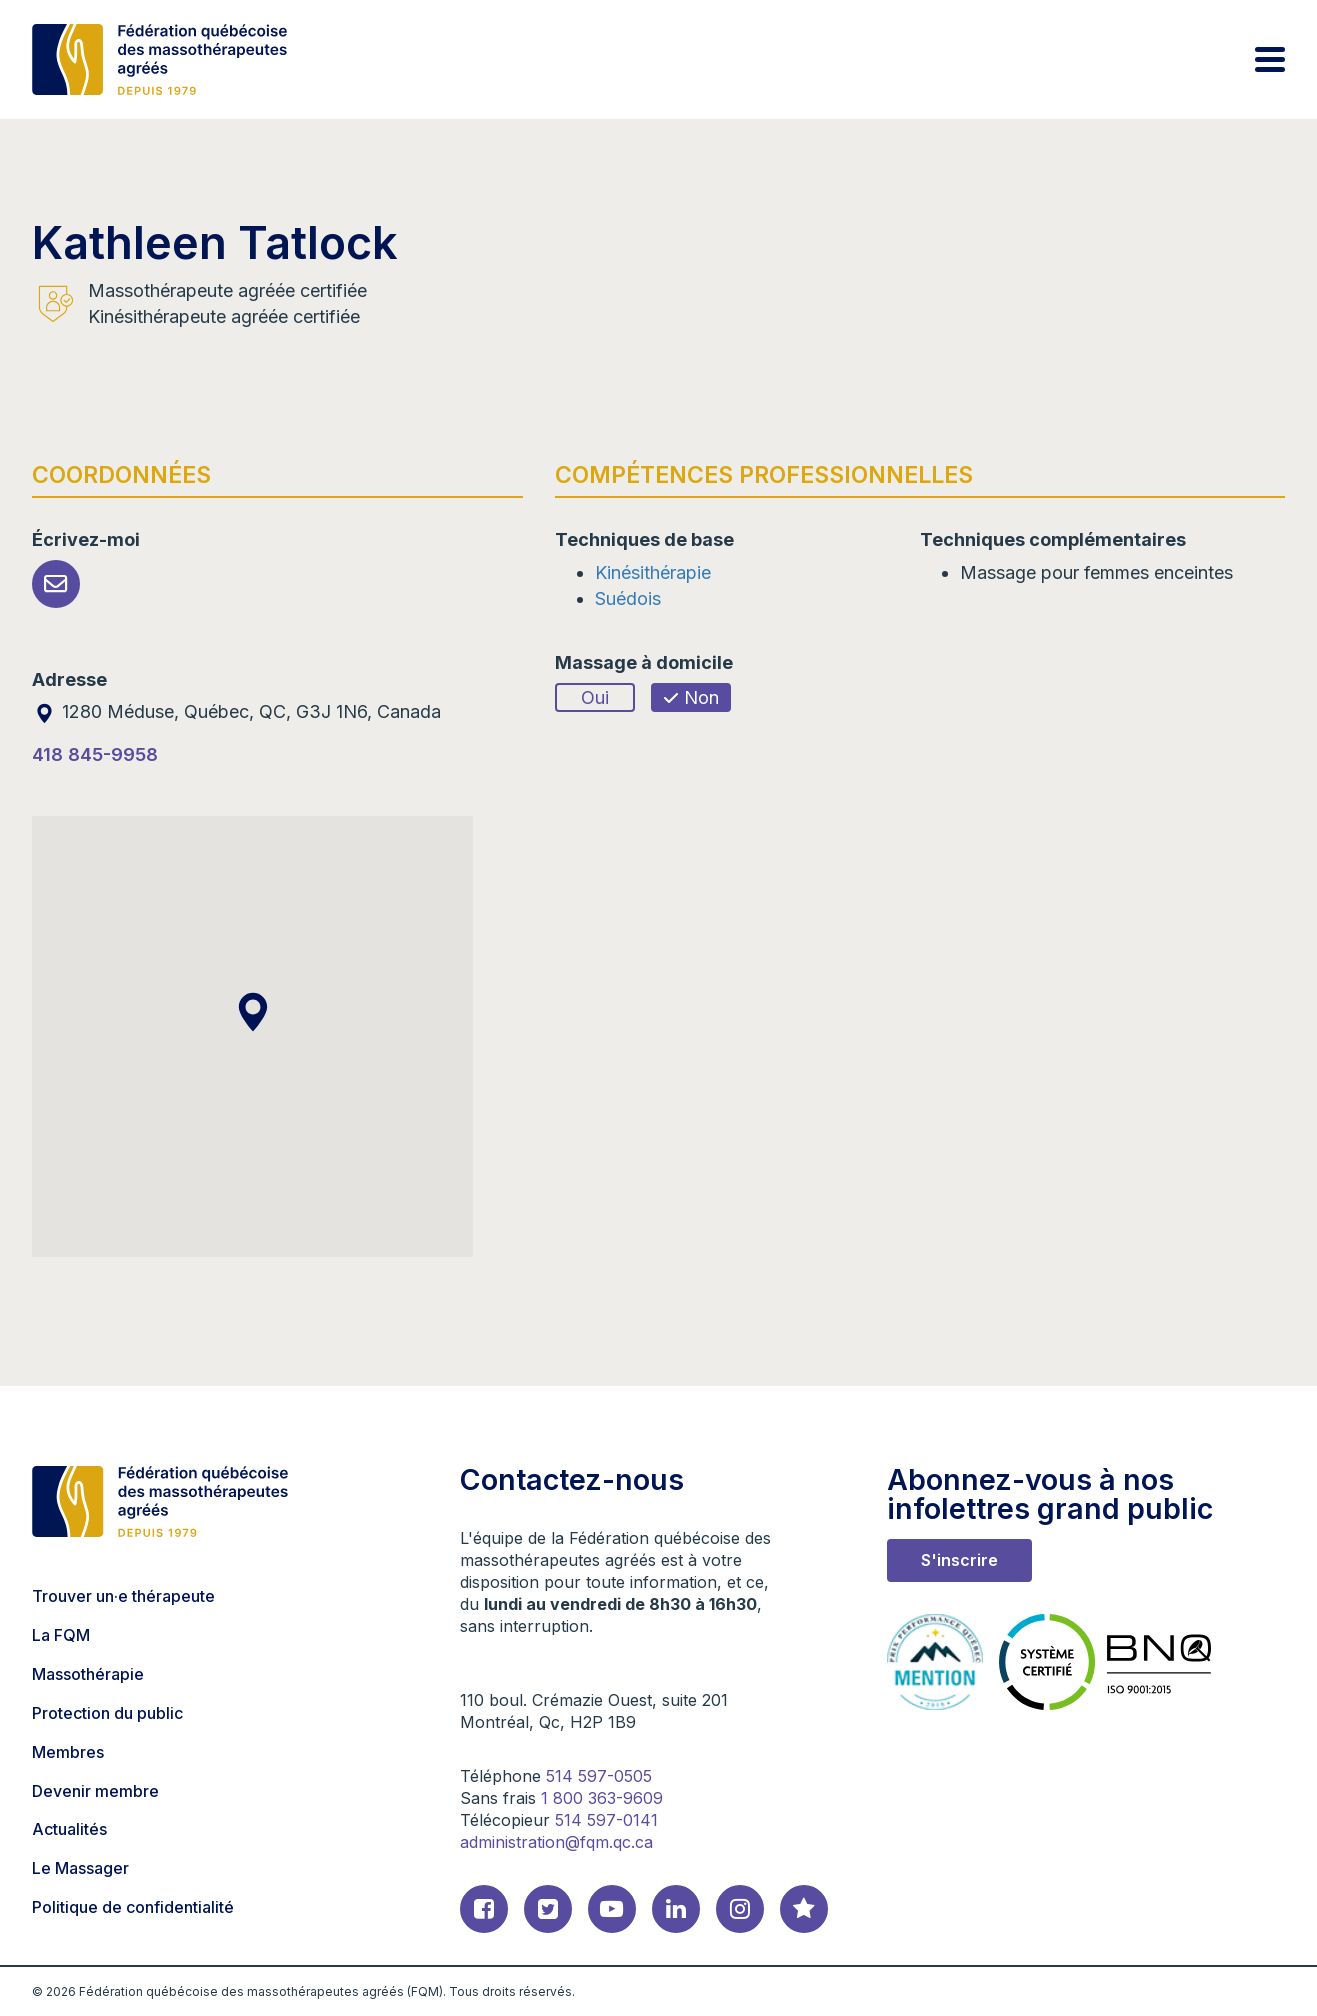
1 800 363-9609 (602, 1798)
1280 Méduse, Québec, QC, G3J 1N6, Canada (236, 711)
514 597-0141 (606, 1820)
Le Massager (80, 1868)
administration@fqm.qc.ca (556, 1842)
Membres (68, 1752)
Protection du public (107, 1713)
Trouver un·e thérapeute (123, 1596)
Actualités (69, 1829)
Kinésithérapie (653, 572)
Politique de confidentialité (133, 1907)
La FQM (61, 1635)
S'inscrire (959, 1560)
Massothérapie (88, 1674)
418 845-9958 (95, 754)
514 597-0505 (599, 1776)
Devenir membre (95, 1791)
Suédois (628, 598)
